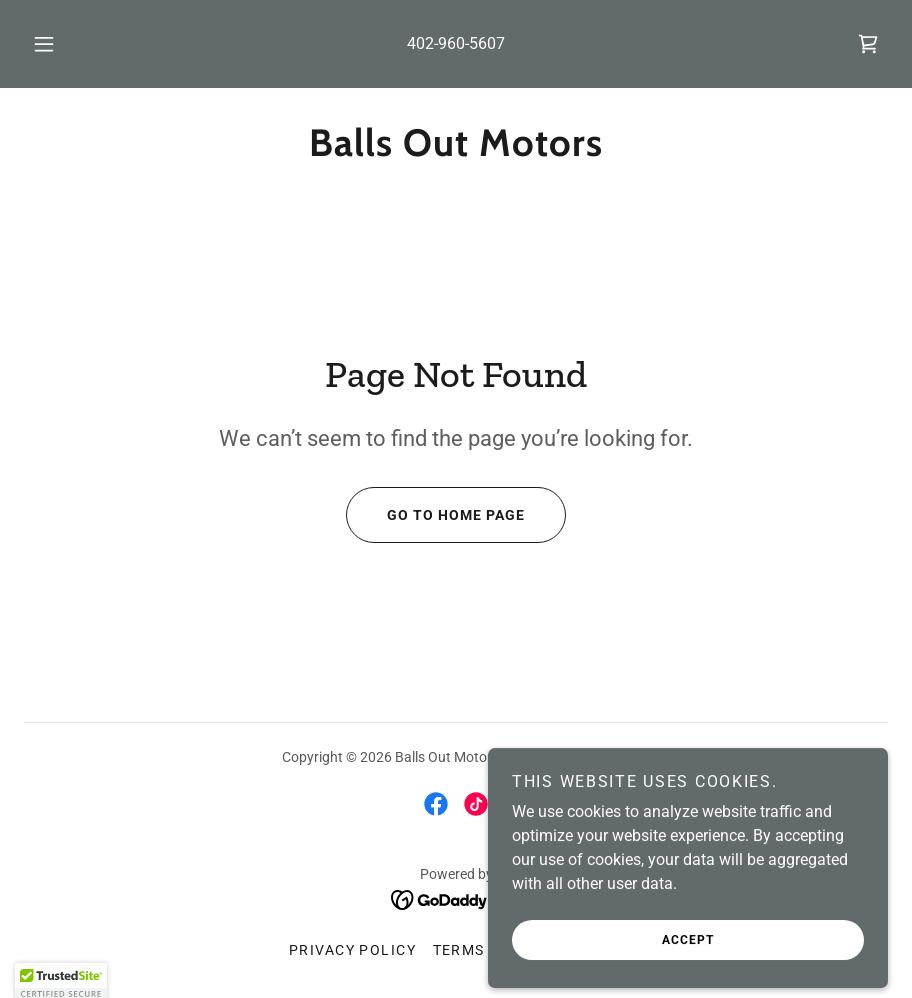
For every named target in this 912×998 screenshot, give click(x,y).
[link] (868, 44)
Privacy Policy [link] (353, 950)
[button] (62, 44)
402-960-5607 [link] (456, 43)
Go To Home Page (435, 515)
